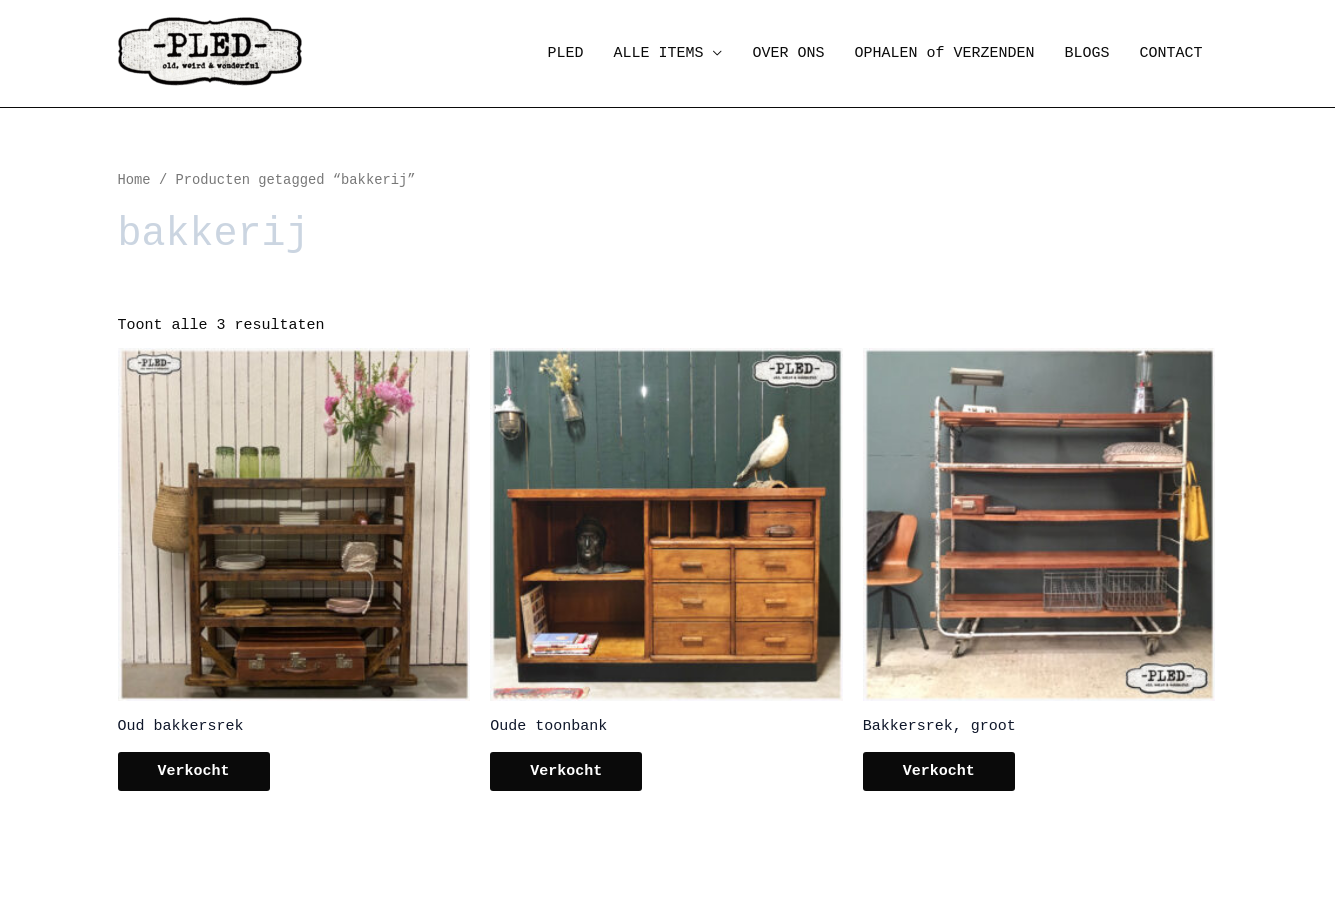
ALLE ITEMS (658, 53)
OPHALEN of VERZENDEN (944, 53)
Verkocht (194, 771)
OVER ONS (788, 53)
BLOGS (1086, 53)
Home (134, 180)
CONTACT (1170, 53)
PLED (565, 53)
